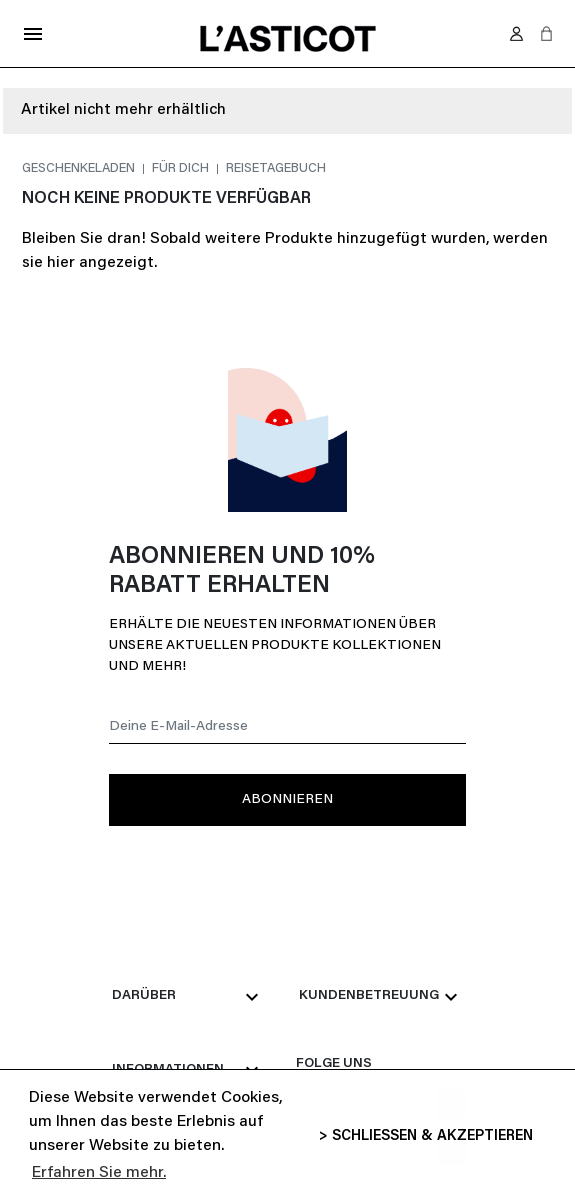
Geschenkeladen (80, 169)
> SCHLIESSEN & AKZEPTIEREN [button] (426, 1136)
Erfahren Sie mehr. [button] (99, 1173)
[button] (546, 33)
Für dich (182, 169)
